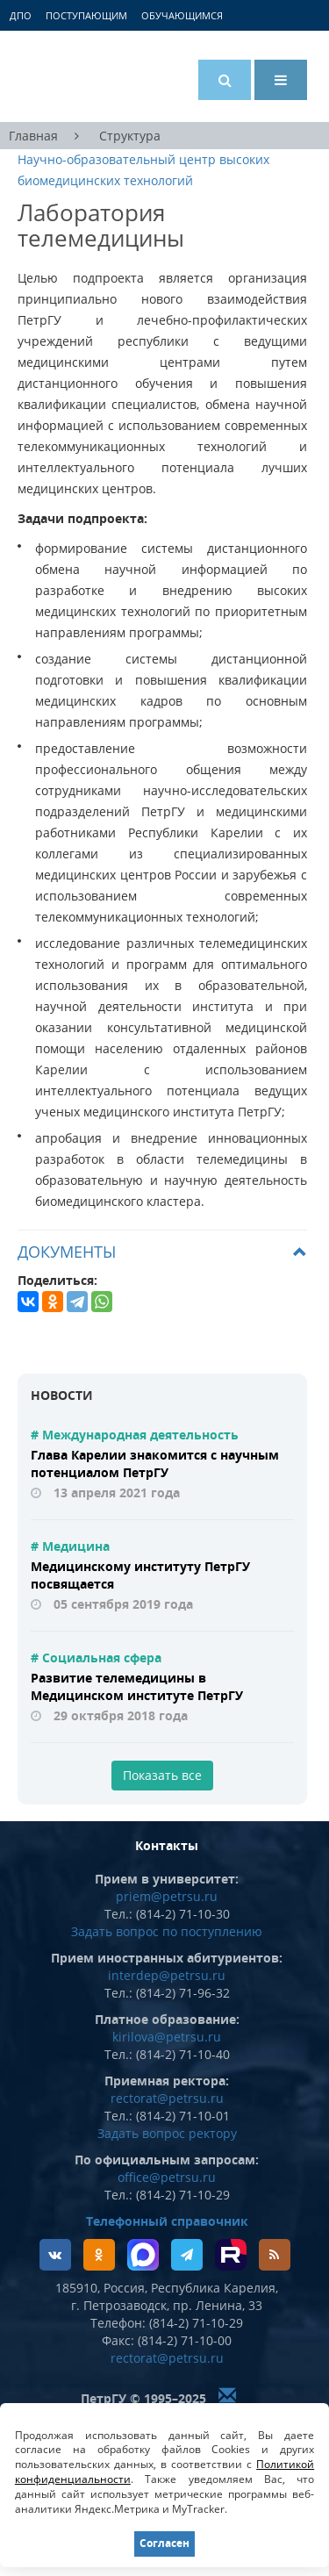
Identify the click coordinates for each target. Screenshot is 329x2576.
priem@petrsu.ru (167, 1896)
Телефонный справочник (167, 2221)
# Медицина (70, 1546)
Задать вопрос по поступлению (166, 1931)
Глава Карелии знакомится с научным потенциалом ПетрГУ (155, 1463)
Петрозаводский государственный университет (83, 76)
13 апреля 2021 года (117, 1492)
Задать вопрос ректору (167, 2133)
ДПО (21, 15)
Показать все (162, 1775)
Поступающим (86, 15)
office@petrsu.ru (167, 2177)
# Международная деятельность (135, 1434)
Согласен (164, 2543)
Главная (33, 135)
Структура (130, 135)
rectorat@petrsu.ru (167, 2098)
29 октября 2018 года (121, 1715)
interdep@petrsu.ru (166, 1975)
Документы (67, 1251)
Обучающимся (182, 15)
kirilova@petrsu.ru (166, 2036)
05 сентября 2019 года (123, 1604)
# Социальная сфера (96, 1657)
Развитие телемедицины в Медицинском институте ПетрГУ (137, 1686)
